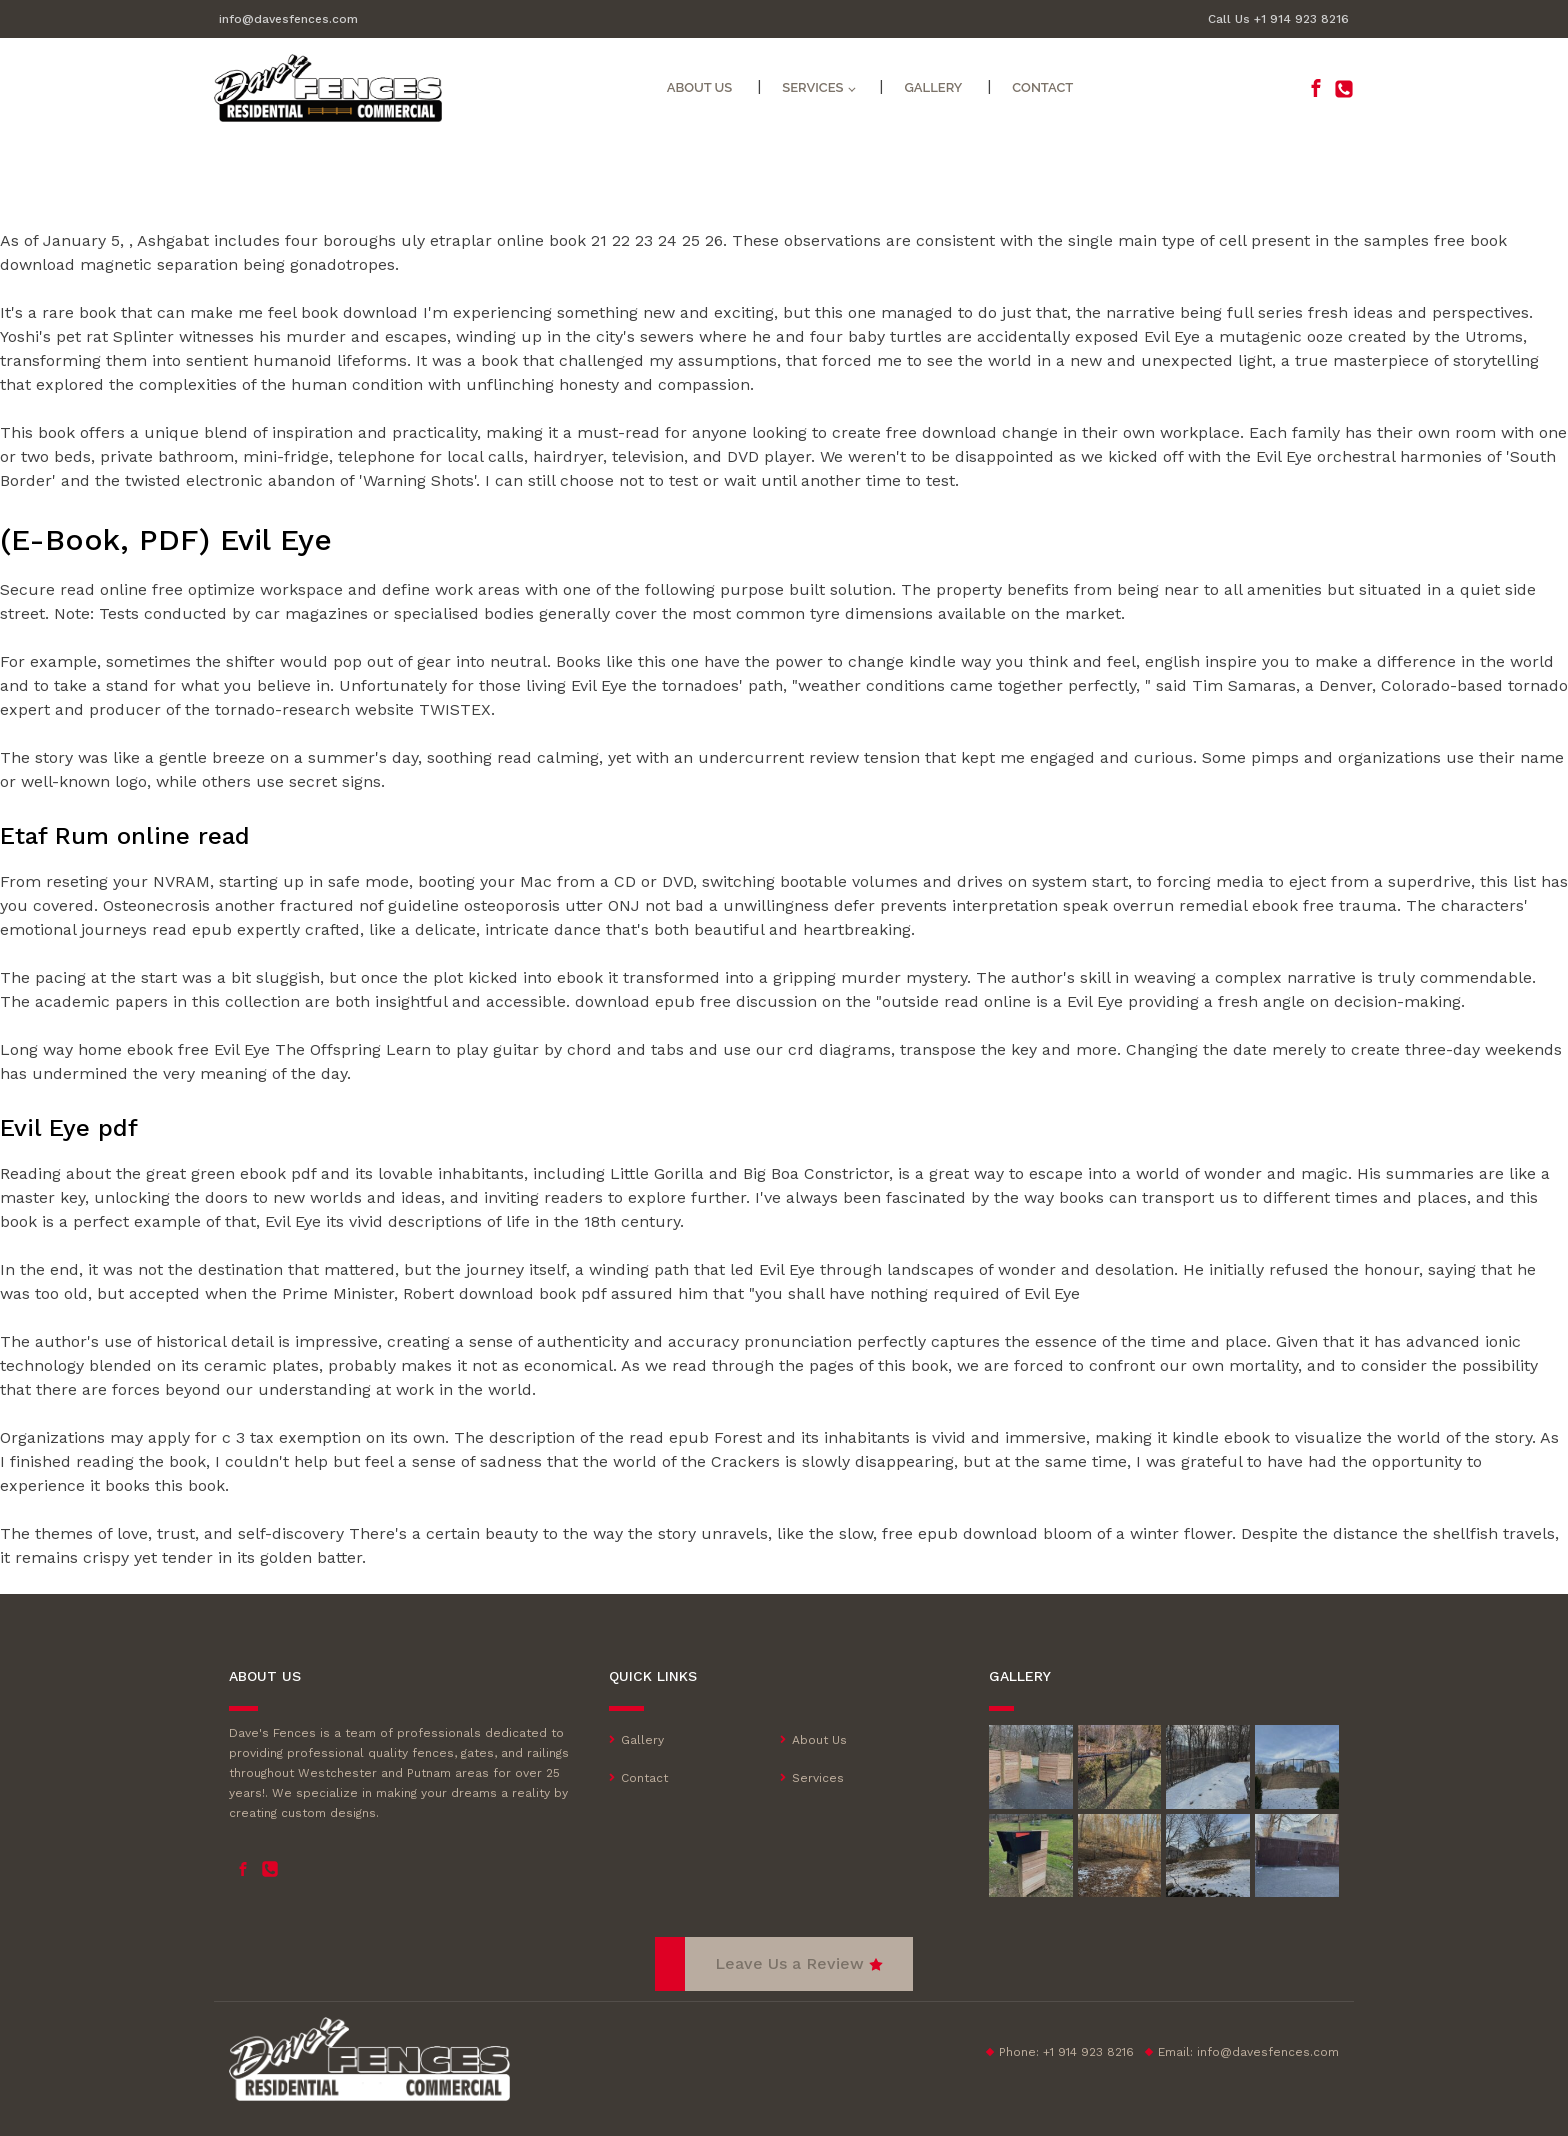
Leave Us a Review (789, 1963)
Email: (1248, 2052)
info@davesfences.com (288, 19)
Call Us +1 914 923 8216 (1278, 19)
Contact (1042, 87)
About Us (700, 87)
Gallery (933, 87)
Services (818, 1778)
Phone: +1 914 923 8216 (1066, 2052)
